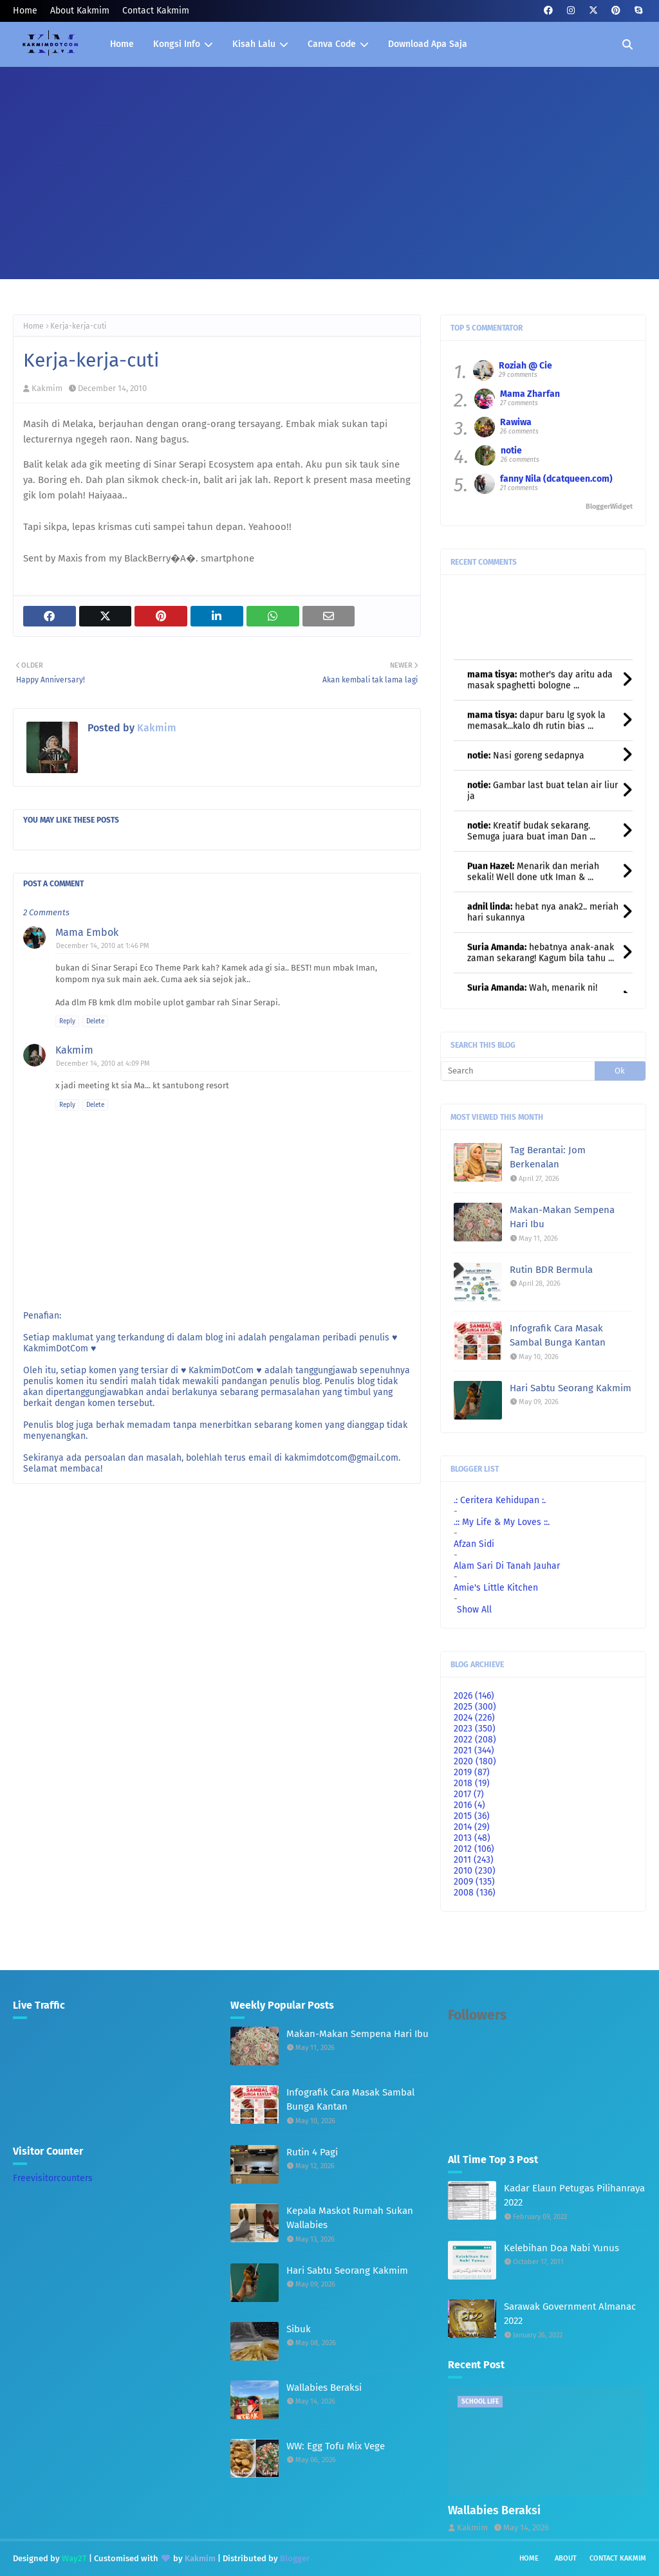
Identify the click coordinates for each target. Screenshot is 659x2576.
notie (511, 450)
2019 (472, 1772)
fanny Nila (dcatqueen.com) (556, 478)
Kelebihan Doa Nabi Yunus (561, 2248)
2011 (474, 1859)
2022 (475, 1739)
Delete (95, 1021)
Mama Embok (86, 932)
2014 (472, 1827)
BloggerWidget (609, 506)
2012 (474, 1848)
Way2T (74, 2558)
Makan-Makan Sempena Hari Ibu (562, 1217)
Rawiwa (516, 422)
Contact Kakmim (155, 10)
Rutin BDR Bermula (551, 1269)
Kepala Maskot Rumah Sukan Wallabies (349, 2218)
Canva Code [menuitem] (332, 44)
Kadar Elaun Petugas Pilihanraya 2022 (574, 2195)
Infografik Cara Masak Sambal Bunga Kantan (558, 1335)
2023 (475, 1728)
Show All (474, 1609)
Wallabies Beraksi (324, 2387)
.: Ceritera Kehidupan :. (500, 1500)
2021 (474, 1750)
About (566, 2558)
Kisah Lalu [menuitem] (253, 44)
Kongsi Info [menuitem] (176, 44)
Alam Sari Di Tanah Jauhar (507, 1565)
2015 (472, 1816)
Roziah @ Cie (525, 365)
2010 (475, 1870)
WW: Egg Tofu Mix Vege (335, 2446)
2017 (469, 1794)
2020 (475, 1761)
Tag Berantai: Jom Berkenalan (548, 1157)
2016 (469, 1805)
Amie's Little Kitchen (496, 1587)
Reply (67, 1021)
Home (25, 10)
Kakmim (47, 388)
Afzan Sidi (474, 1544)
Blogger (295, 2558)
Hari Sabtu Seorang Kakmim (570, 1388)
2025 (475, 1706)
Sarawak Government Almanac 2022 (570, 2314)
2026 (474, 1695)
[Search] (518, 1071)
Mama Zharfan (530, 393)
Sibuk (298, 2329)
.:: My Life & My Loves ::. (502, 1522)
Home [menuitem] (122, 44)
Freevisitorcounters (53, 2178)
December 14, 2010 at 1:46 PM (102, 946)
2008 (475, 1892)
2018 (472, 1783)
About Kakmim (79, 10)
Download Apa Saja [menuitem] (427, 44)
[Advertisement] (329, 163)
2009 (474, 1881)
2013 (472, 1837)
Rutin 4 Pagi (312, 2152)
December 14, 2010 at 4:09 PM (103, 1063)
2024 (474, 1717)
